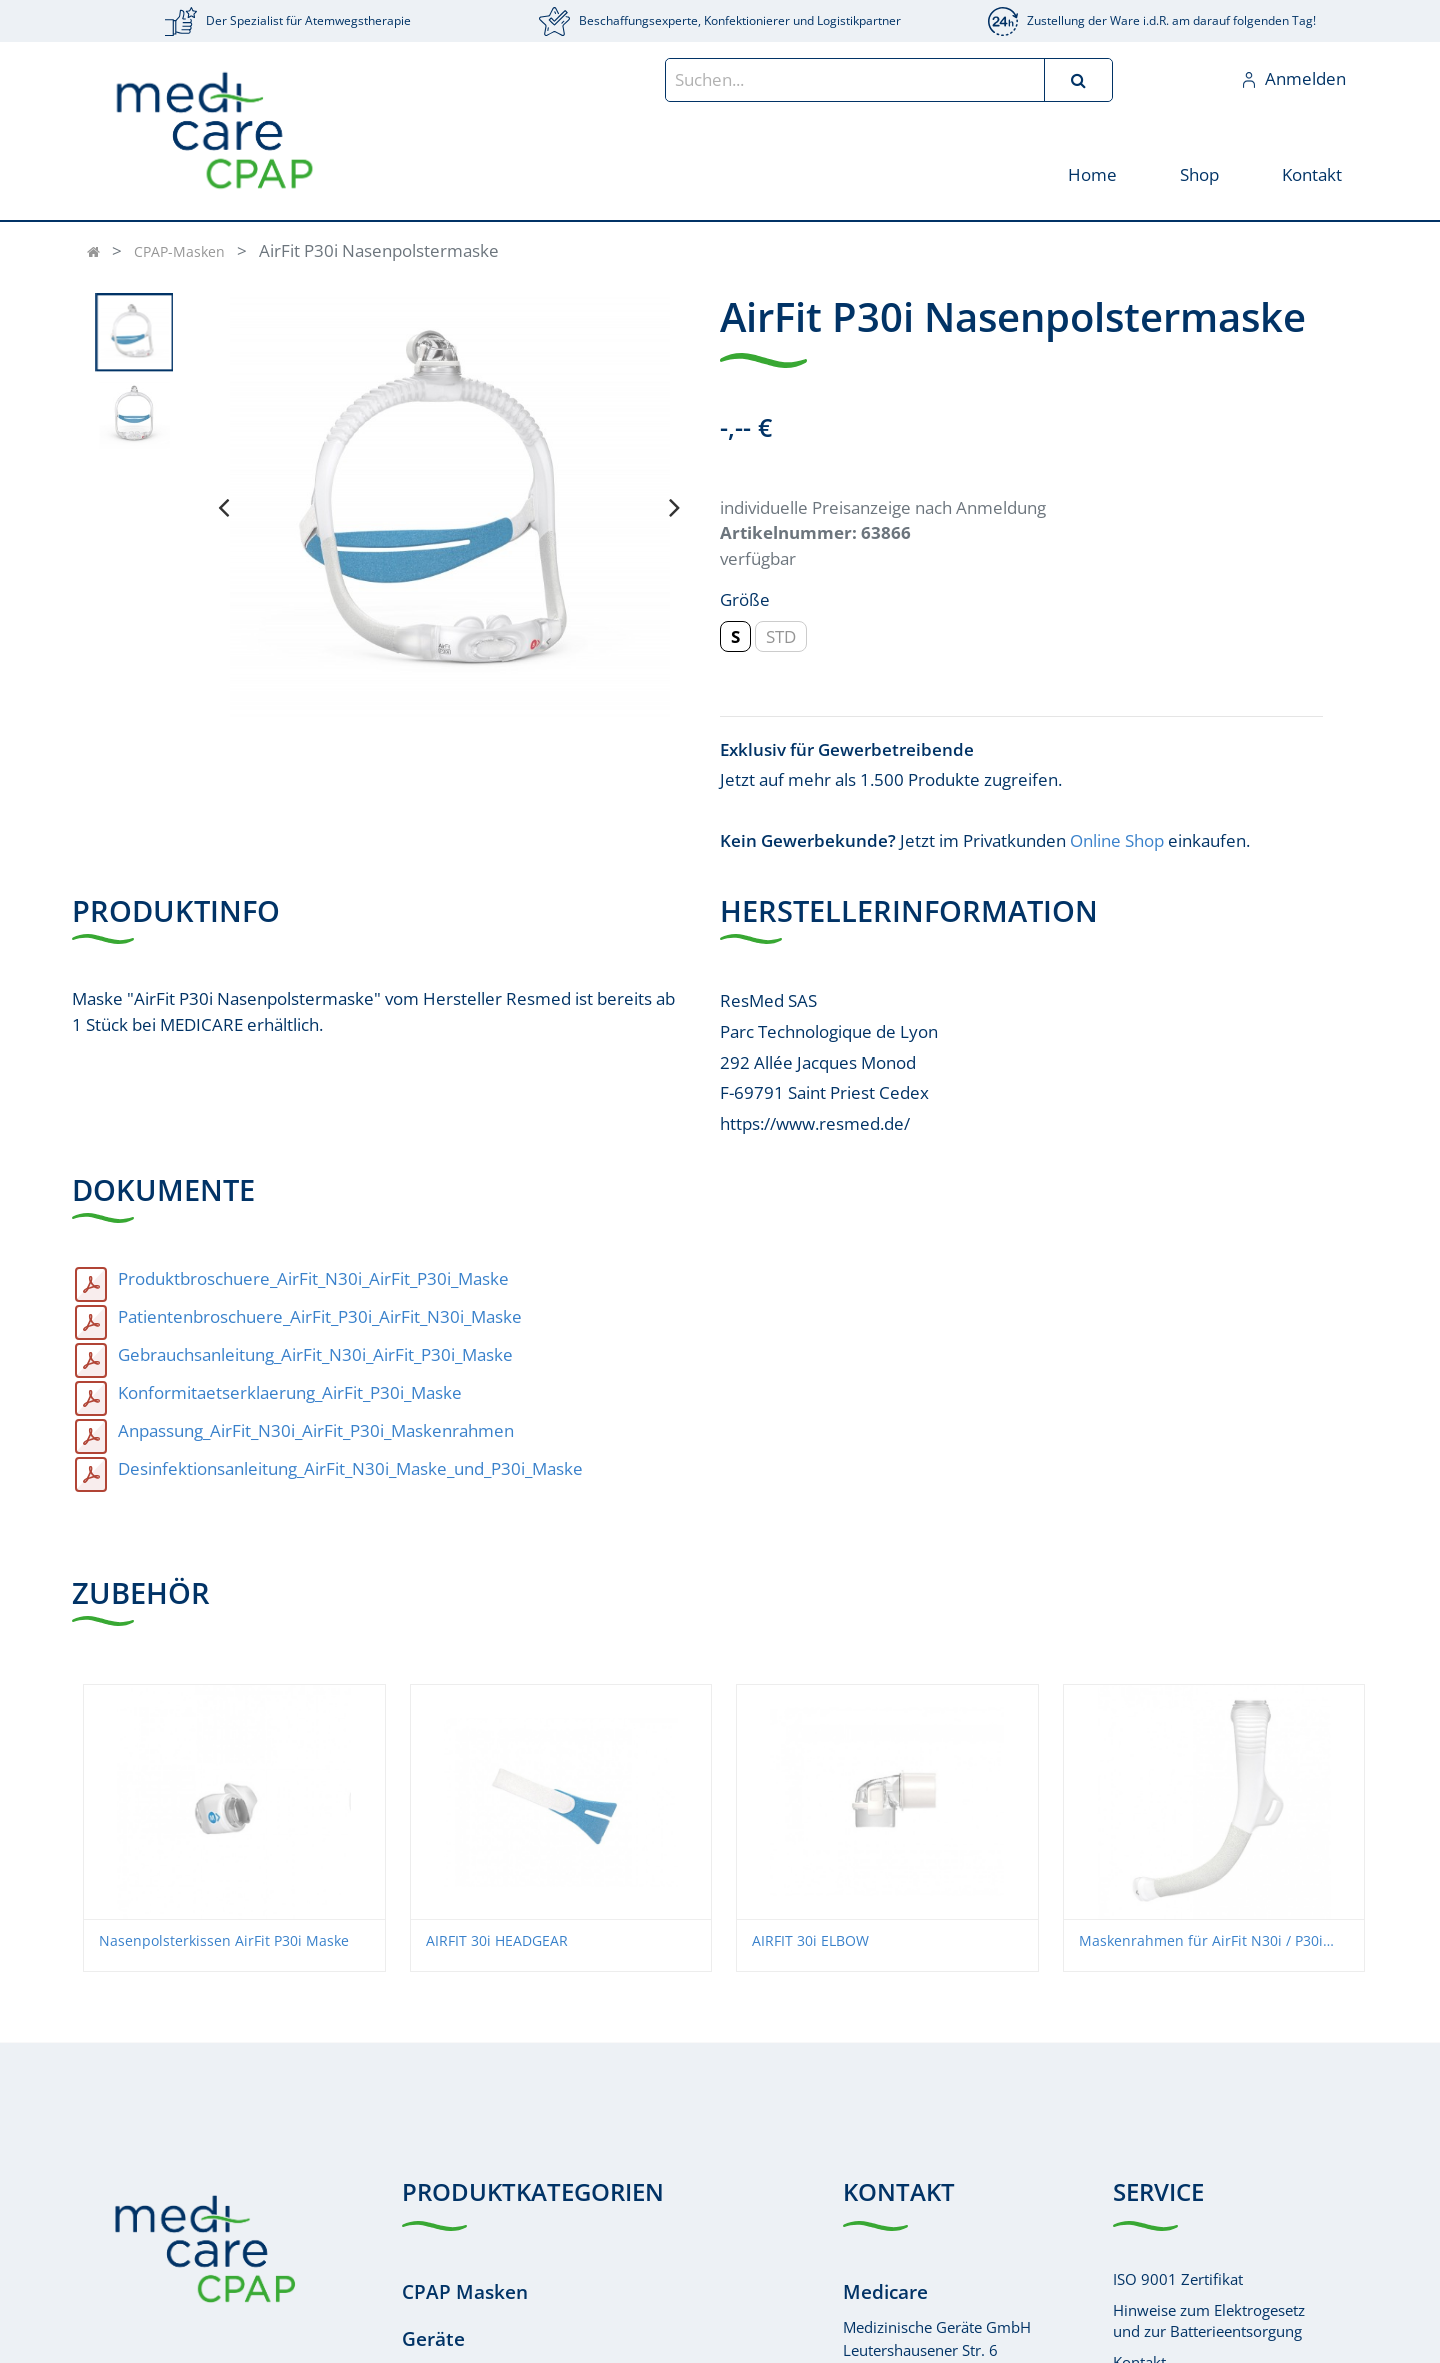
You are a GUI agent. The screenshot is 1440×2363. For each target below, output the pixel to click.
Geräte (433, 2339)
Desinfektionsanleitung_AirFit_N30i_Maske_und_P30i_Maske (350, 1468)
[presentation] (223, 507)
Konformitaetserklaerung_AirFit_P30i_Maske (290, 1392)
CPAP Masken (465, 2292)
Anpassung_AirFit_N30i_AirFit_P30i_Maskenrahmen (316, 1430)
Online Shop (1117, 840)
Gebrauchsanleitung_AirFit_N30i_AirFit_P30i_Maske (315, 1354)
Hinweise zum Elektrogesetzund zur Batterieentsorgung (1209, 2320)
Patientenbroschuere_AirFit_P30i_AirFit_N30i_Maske (320, 1316)
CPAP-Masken (179, 251)
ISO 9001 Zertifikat (1178, 2279)
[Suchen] (1078, 80)
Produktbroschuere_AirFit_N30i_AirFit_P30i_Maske (313, 1278)
